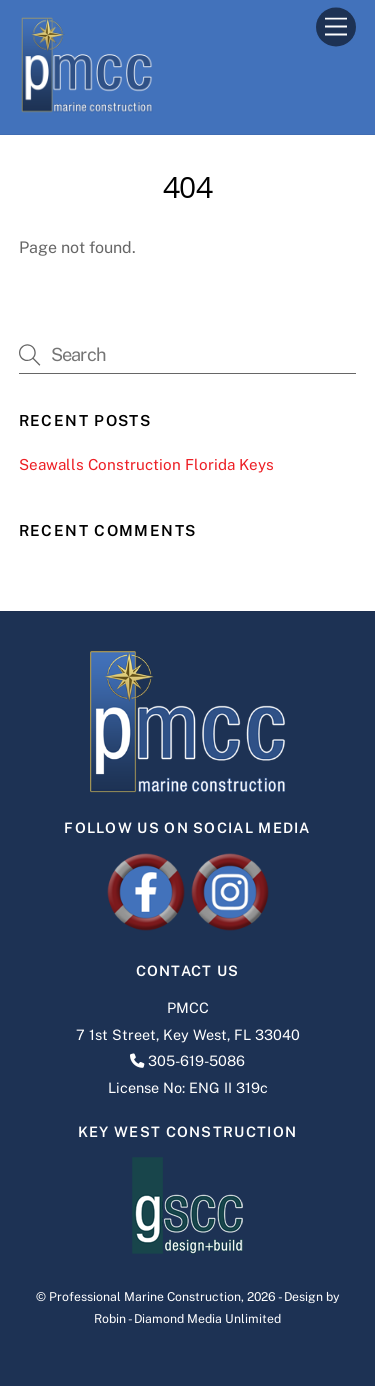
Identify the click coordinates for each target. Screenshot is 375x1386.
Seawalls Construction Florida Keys (146, 464)
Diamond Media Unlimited (207, 1318)
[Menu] (336, 27)
